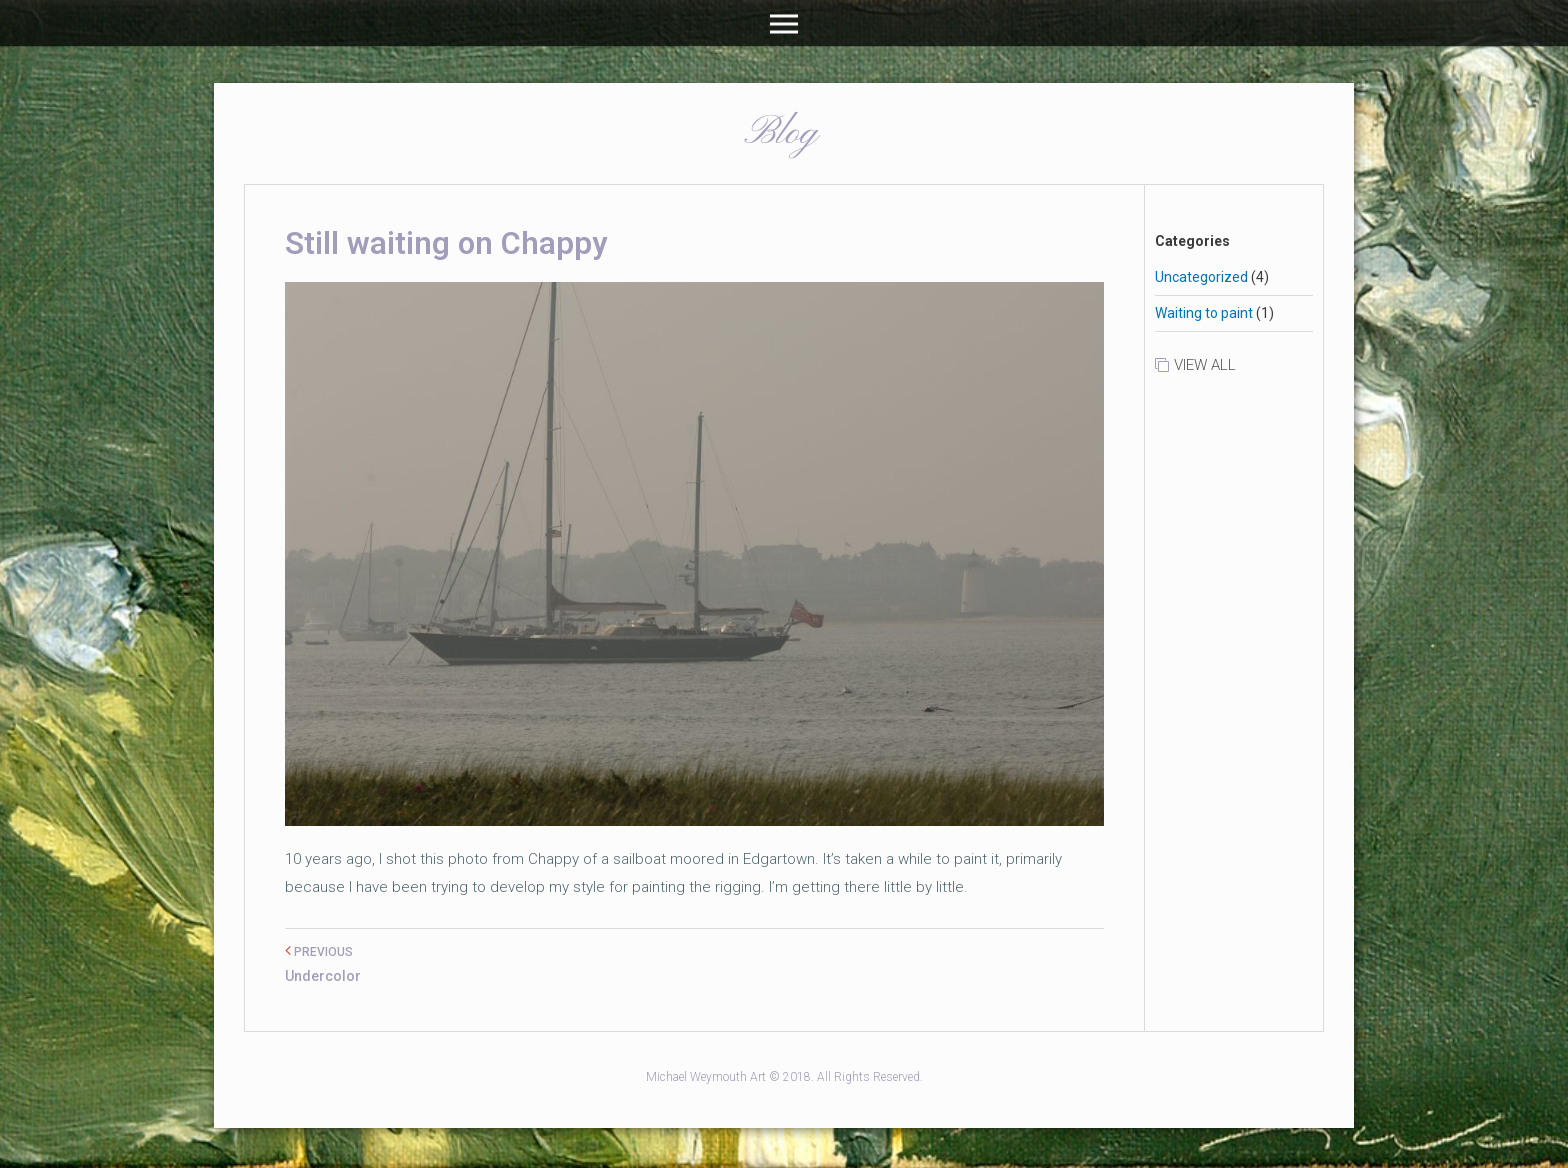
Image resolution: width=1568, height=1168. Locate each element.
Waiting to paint (1204, 313)
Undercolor (323, 976)
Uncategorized (1201, 277)
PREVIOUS (319, 952)
